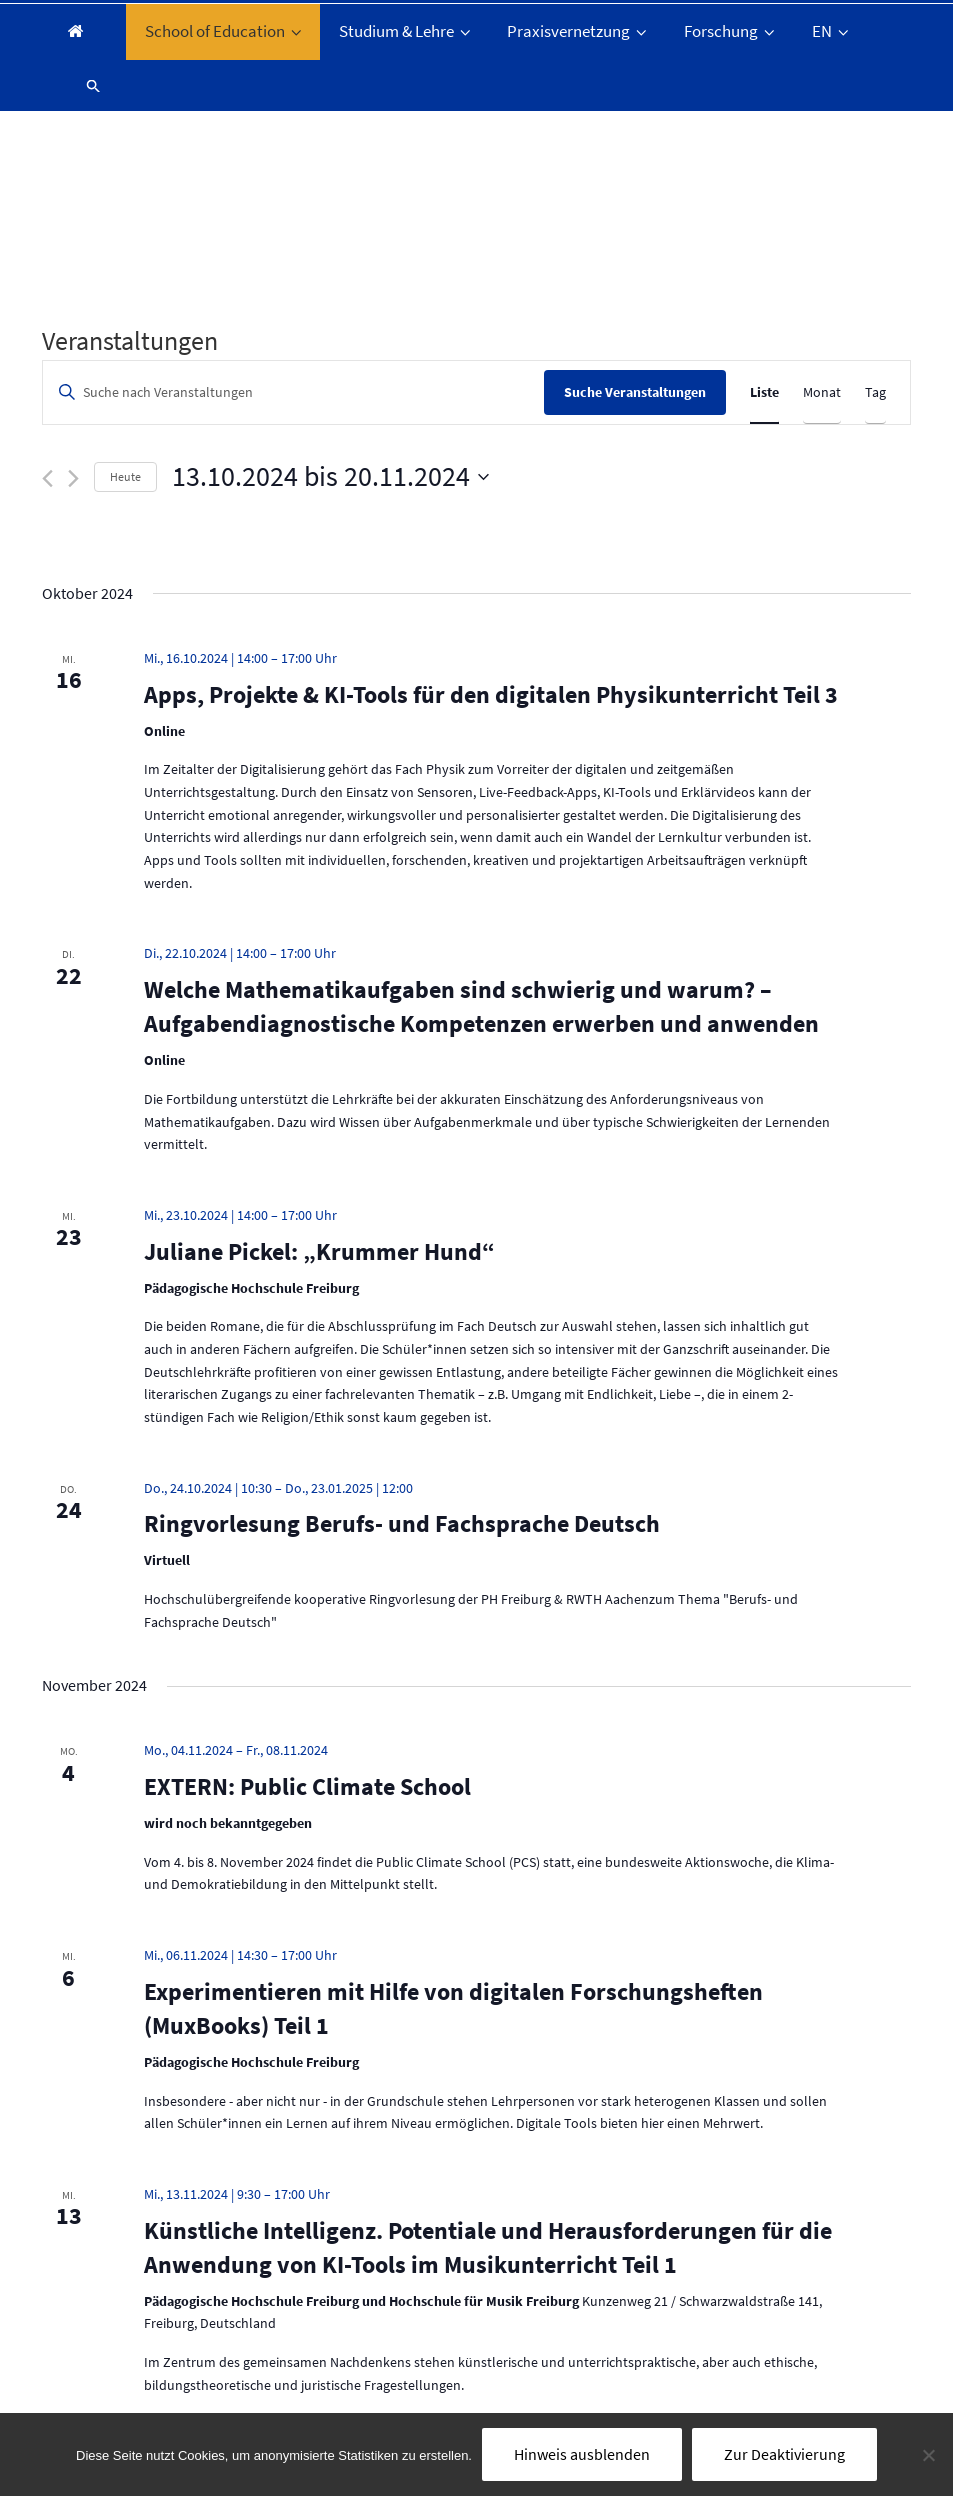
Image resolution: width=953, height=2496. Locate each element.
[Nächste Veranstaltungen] (73, 478)
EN (832, 31)
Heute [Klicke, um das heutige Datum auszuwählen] (125, 476)
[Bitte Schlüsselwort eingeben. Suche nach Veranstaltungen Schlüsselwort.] (293, 392)
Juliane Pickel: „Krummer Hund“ (319, 1251)
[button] (85, 85)
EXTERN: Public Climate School (307, 1786)
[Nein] (928, 2455)
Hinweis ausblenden (582, 2454)
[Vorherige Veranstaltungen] (47, 478)
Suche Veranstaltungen (635, 392)
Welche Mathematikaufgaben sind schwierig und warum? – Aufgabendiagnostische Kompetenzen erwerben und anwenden (481, 1006)
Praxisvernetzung (578, 31)
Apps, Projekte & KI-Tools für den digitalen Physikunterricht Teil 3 (491, 694)
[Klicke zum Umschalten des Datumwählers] (330, 477)
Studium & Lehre (406, 31)
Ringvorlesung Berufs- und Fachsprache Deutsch (402, 1523)
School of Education (225, 31)
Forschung (731, 31)
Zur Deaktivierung (784, 2454)
